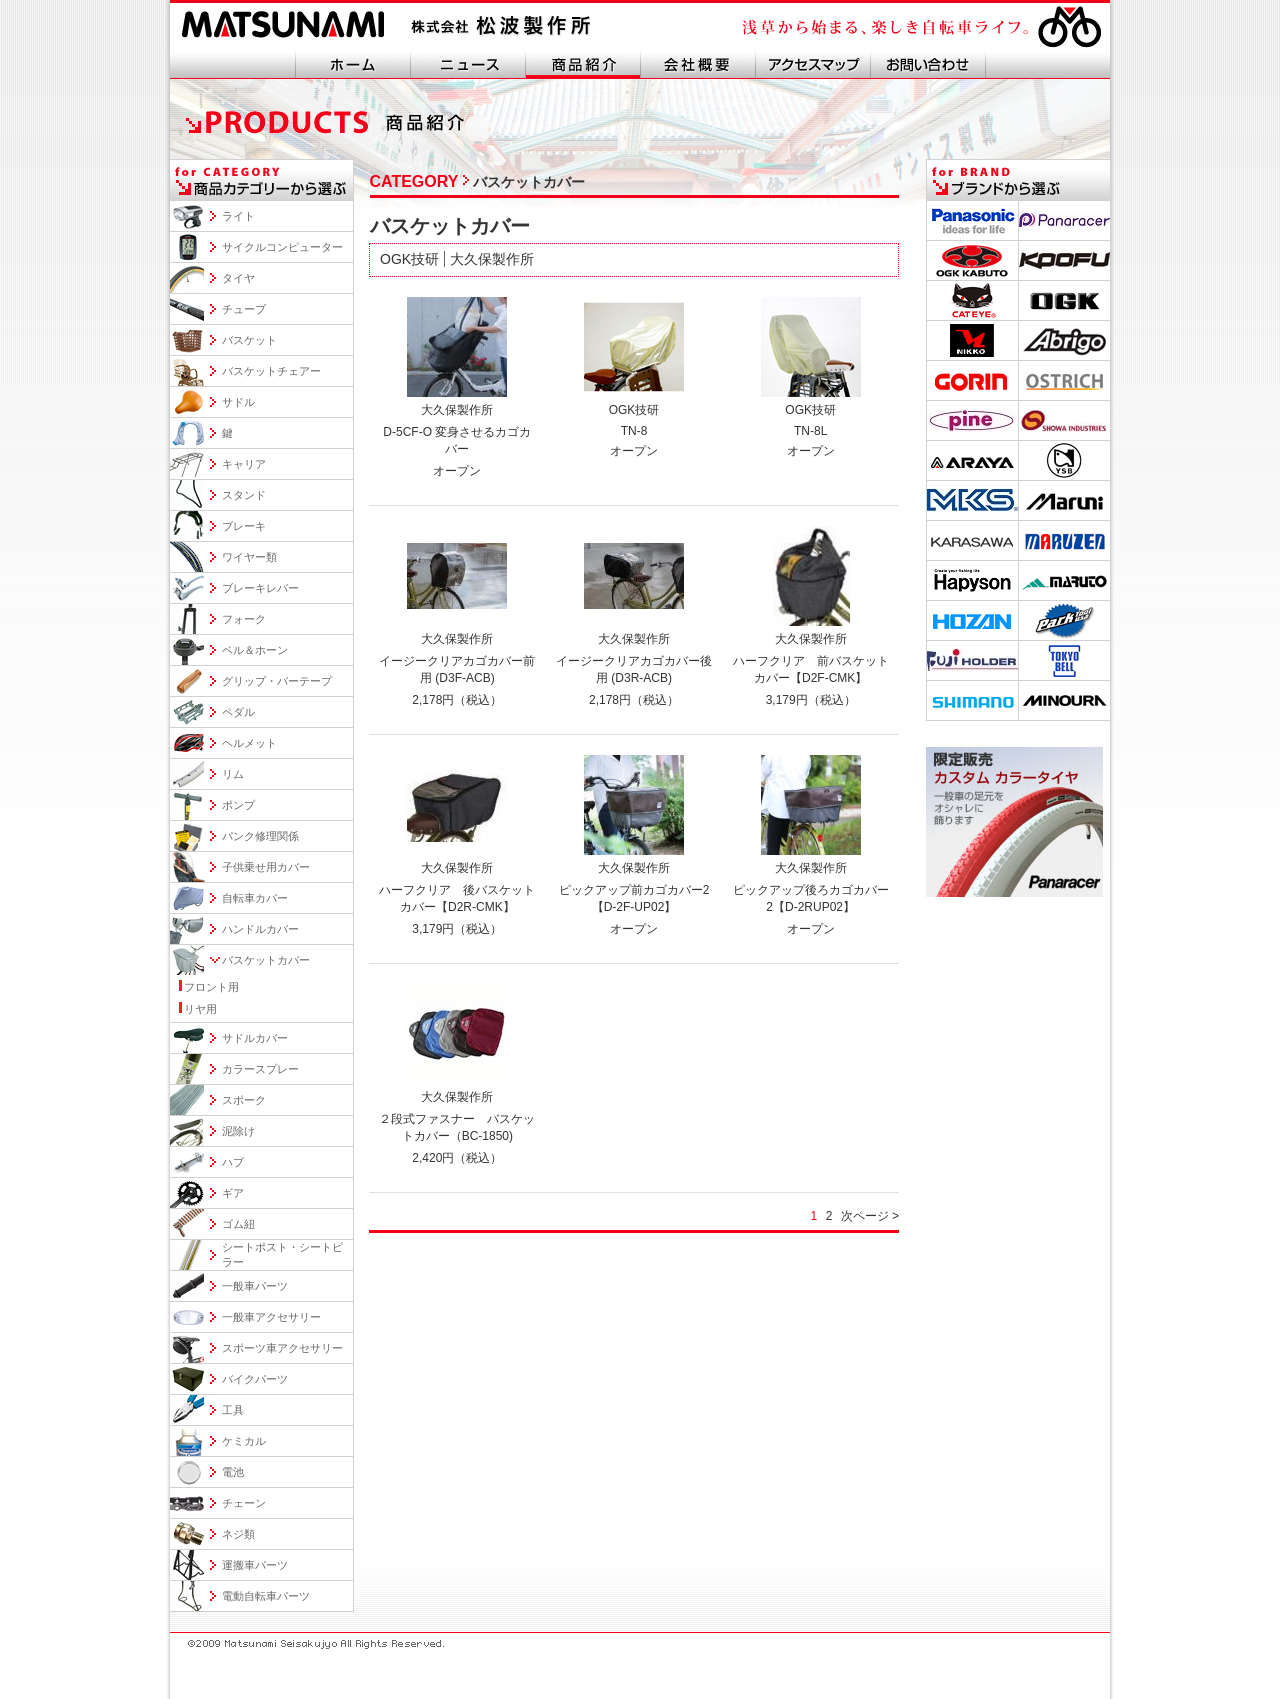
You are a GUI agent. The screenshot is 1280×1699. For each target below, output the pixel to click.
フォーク (244, 619)
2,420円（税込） (457, 1158)
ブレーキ (244, 526)
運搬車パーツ (255, 1565)
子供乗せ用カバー (266, 867)
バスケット (249, 340)
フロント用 (211, 987)
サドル (238, 402)
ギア (233, 1193)
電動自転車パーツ (266, 1596)
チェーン (244, 1503)
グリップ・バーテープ (277, 681)
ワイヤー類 (249, 557)
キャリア (244, 464)
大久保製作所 (492, 259)
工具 (233, 1410)
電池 (233, 1472)
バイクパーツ (255, 1379)
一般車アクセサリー (271, 1317)
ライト (238, 216)
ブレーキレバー (260, 588)
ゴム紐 (238, 1224)
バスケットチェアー (271, 371)
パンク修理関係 (260, 836)
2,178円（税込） (457, 700)
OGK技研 (409, 259)
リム (233, 774)
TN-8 (634, 431)
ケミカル (244, 1441)
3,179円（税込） (811, 700)
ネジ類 (238, 1534)
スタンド (244, 495)
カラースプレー (260, 1069)
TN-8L (810, 431)
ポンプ (238, 805)
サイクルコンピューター (282, 247)
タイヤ (238, 278)
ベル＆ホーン (255, 650)
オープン (457, 471)
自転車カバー (255, 898)
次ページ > (870, 1216)
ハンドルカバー (260, 929)
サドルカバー (255, 1038)
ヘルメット (249, 743)
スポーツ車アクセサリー (282, 1348)
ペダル (238, 712)
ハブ (233, 1162)
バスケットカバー (266, 960)
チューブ (244, 309)
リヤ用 (200, 1009)
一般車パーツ (255, 1286)
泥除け (238, 1131)
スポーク (244, 1100)
